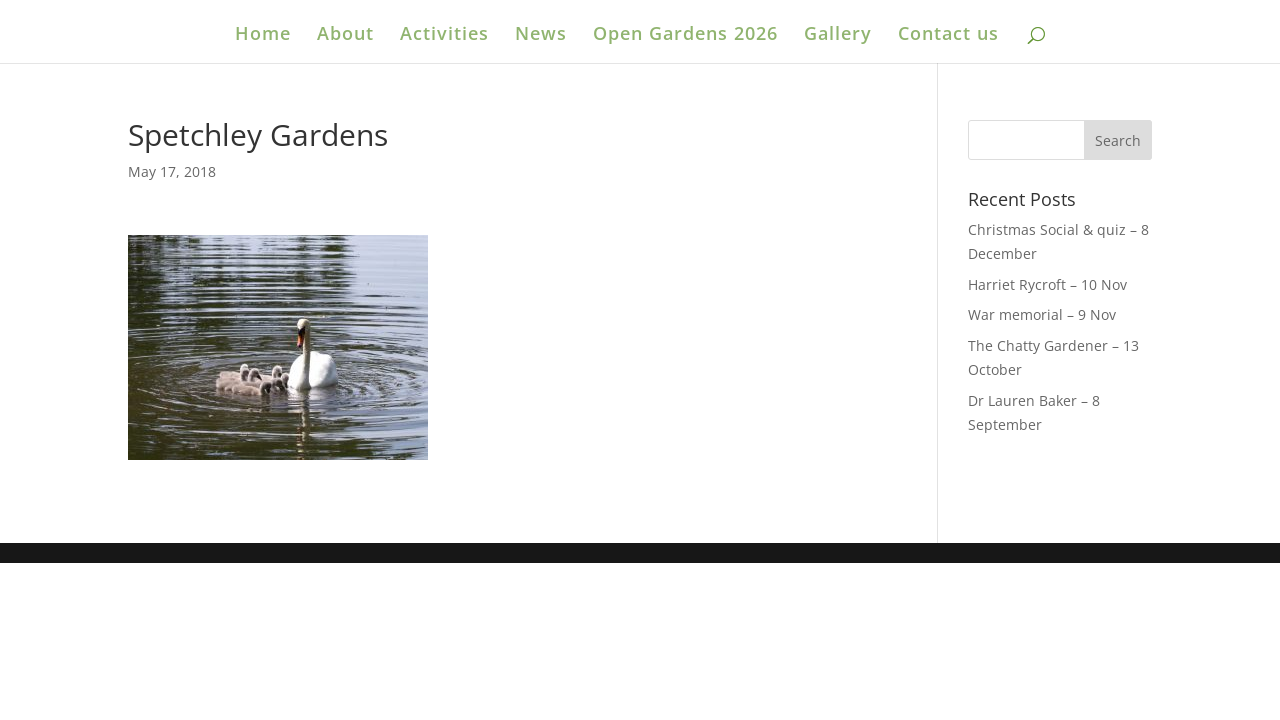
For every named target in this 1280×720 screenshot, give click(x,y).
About (345, 35)
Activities (444, 35)
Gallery (838, 35)
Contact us (948, 35)
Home (263, 35)
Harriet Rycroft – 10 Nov (1047, 284)
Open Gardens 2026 (685, 35)
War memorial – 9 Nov (1042, 314)
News (541, 35)
